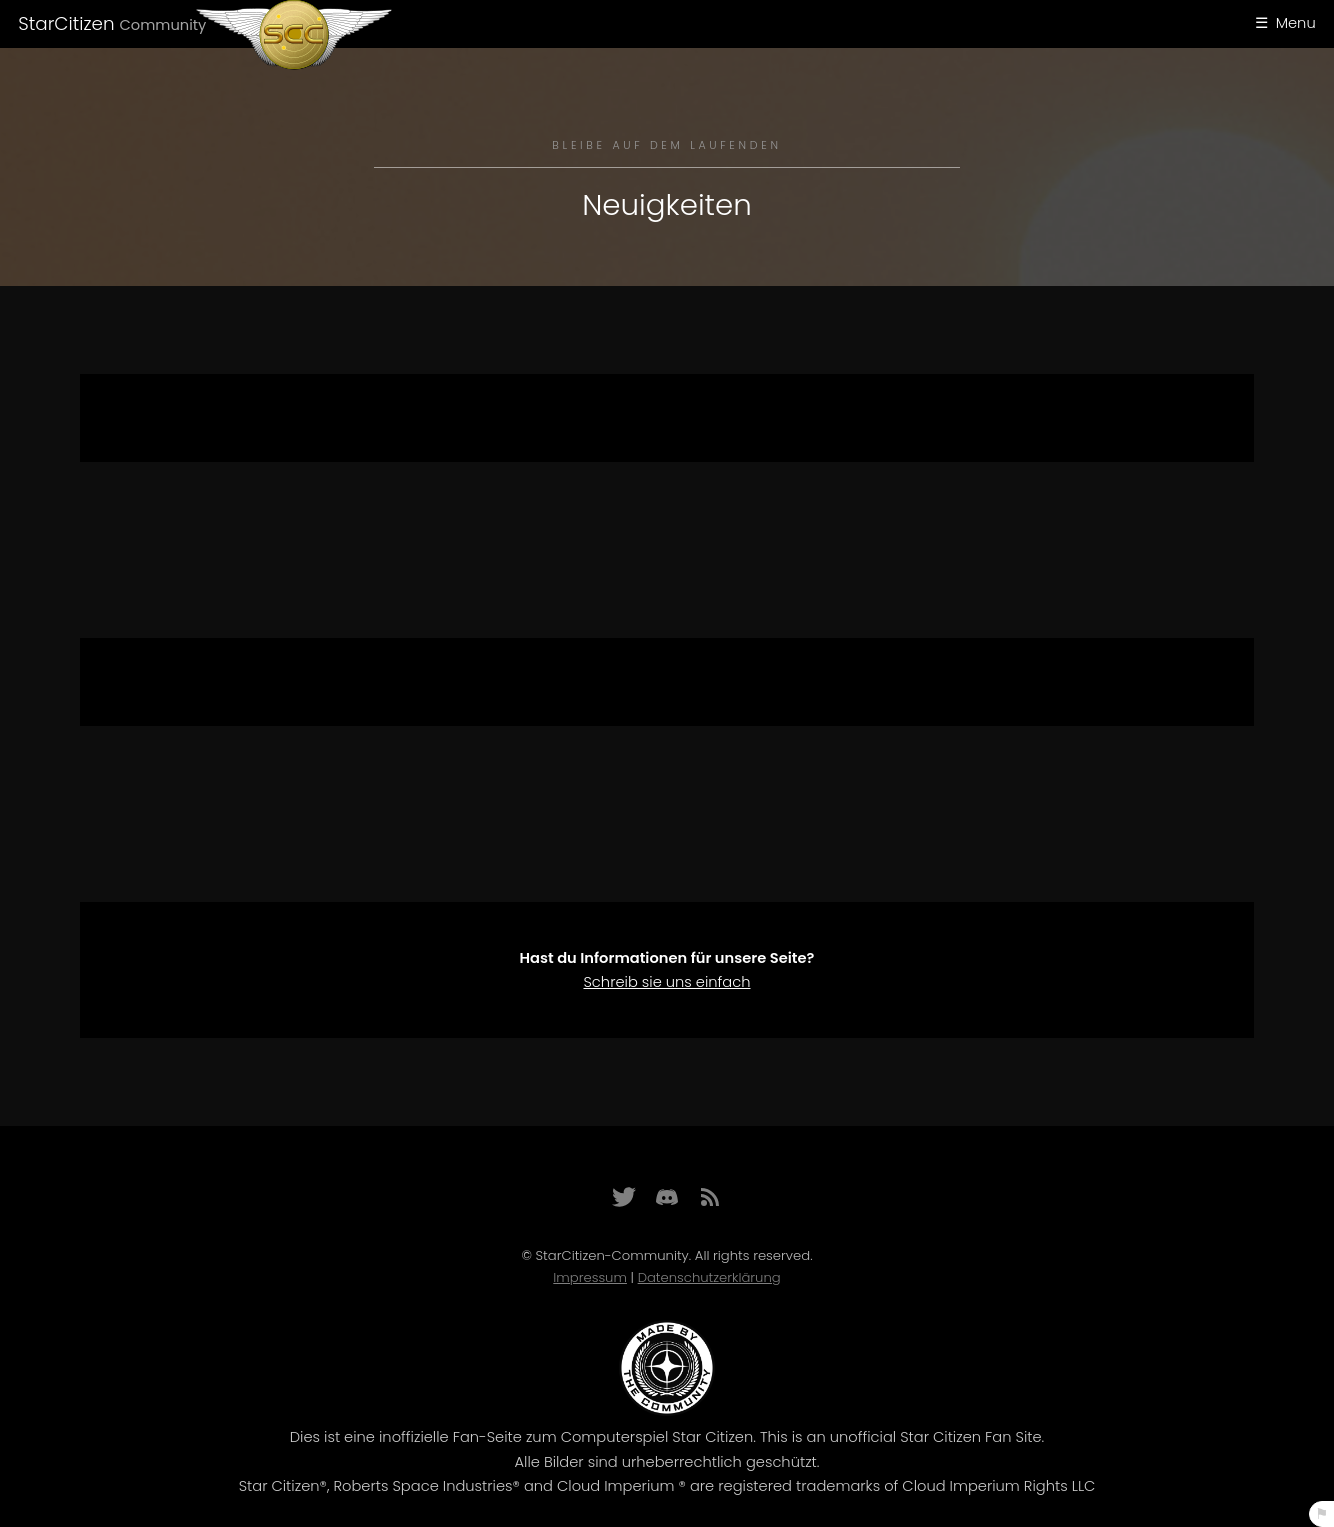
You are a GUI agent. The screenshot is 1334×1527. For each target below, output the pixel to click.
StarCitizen (112, 23)
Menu (1296, 23)
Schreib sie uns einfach (666, 982)
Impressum (590, 1277)
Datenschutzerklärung (709, 1277)
